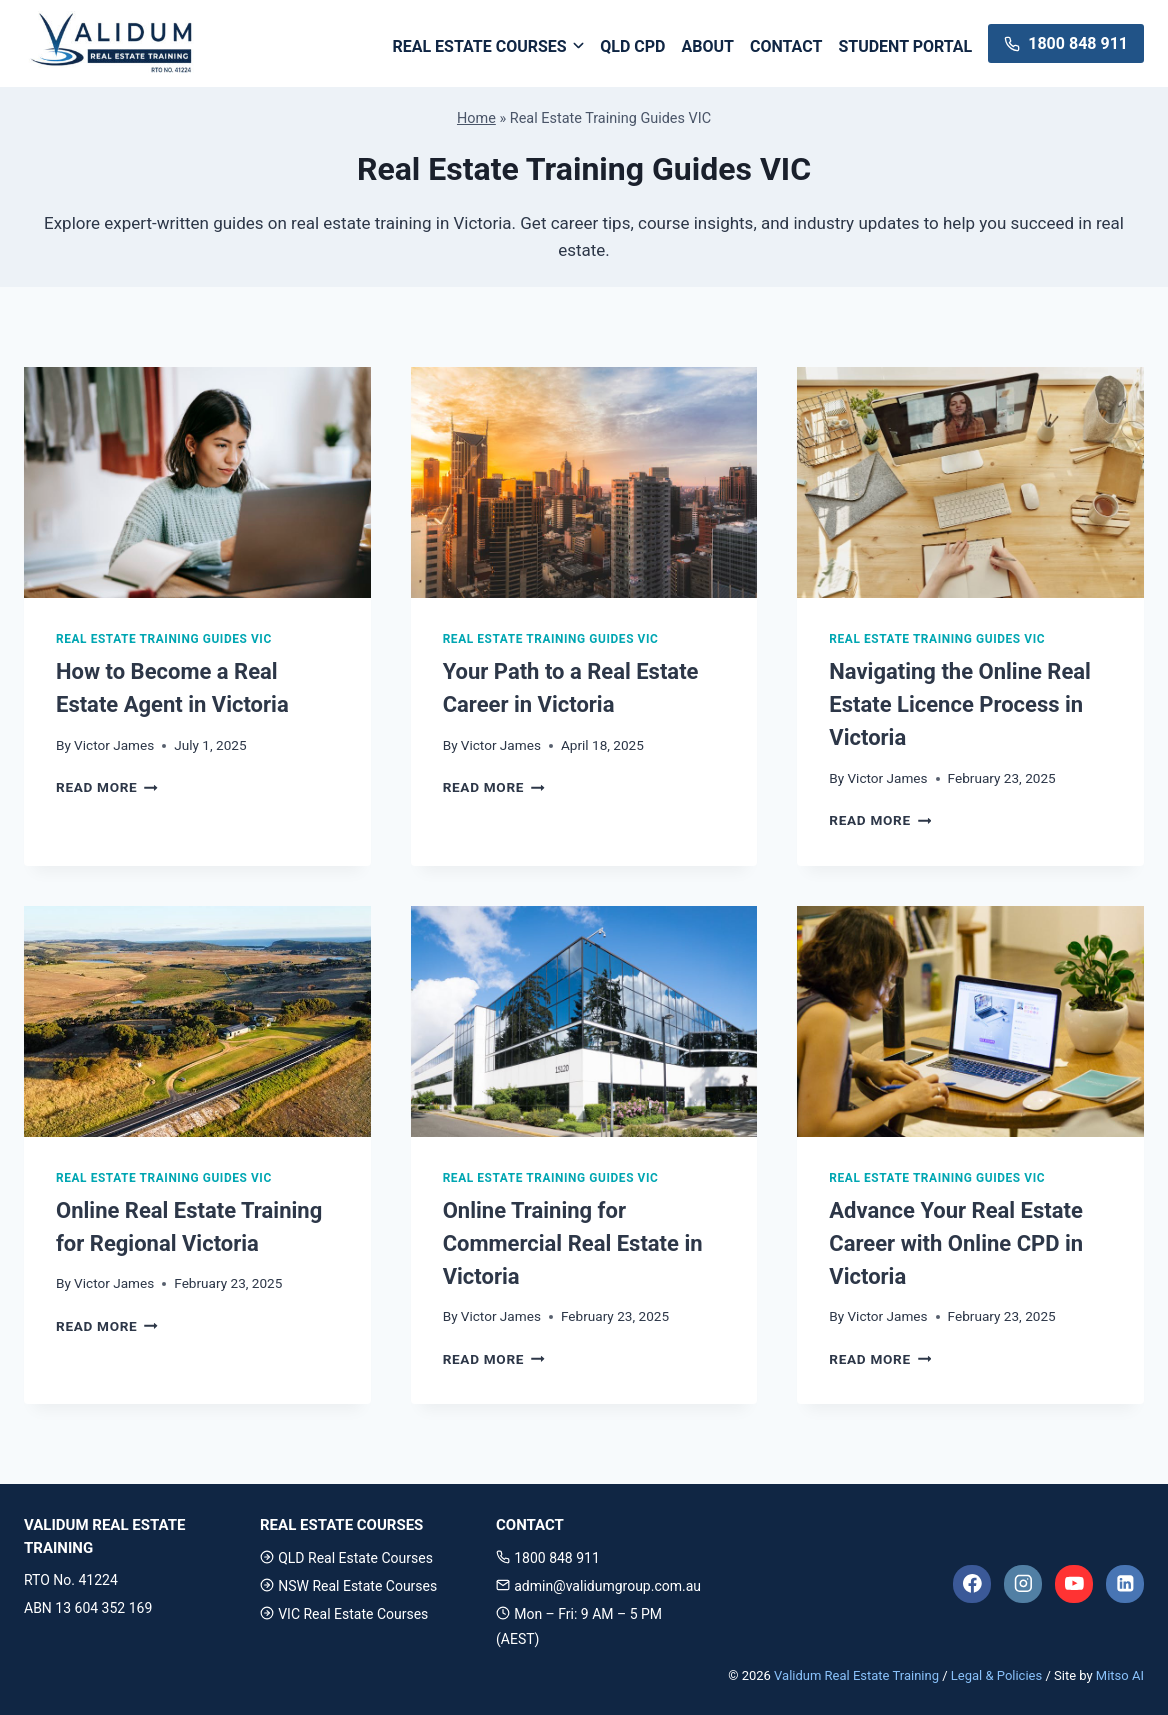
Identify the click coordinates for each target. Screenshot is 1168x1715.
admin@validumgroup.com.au (598, 1586)
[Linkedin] (1125, 1584)
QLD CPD (632, 46)
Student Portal (905, 46)
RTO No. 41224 (71, 1580)
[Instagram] (1023, 1584)
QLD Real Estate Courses (346, 1558)
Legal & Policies (996, 1675)
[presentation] (197, 482)
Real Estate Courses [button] (479, 46)
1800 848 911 (548, 1558)
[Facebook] (972, 1584)
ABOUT (708, 46)
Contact (786, 46)
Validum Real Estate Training (856, 1675)
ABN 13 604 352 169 (88, 1608)
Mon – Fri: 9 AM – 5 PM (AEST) (579, 1626)
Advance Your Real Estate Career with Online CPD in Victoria (956, 1243)
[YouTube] (1074, 1584)
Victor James (114, 745)
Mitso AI (1120, 1675)
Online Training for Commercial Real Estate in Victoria (573, 1243)
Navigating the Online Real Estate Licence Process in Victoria (960, 704)
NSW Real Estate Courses (348, 1586)
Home (476, 118)
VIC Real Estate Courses (344, 1614)
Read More (107, 787)
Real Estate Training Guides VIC (164, 639)
